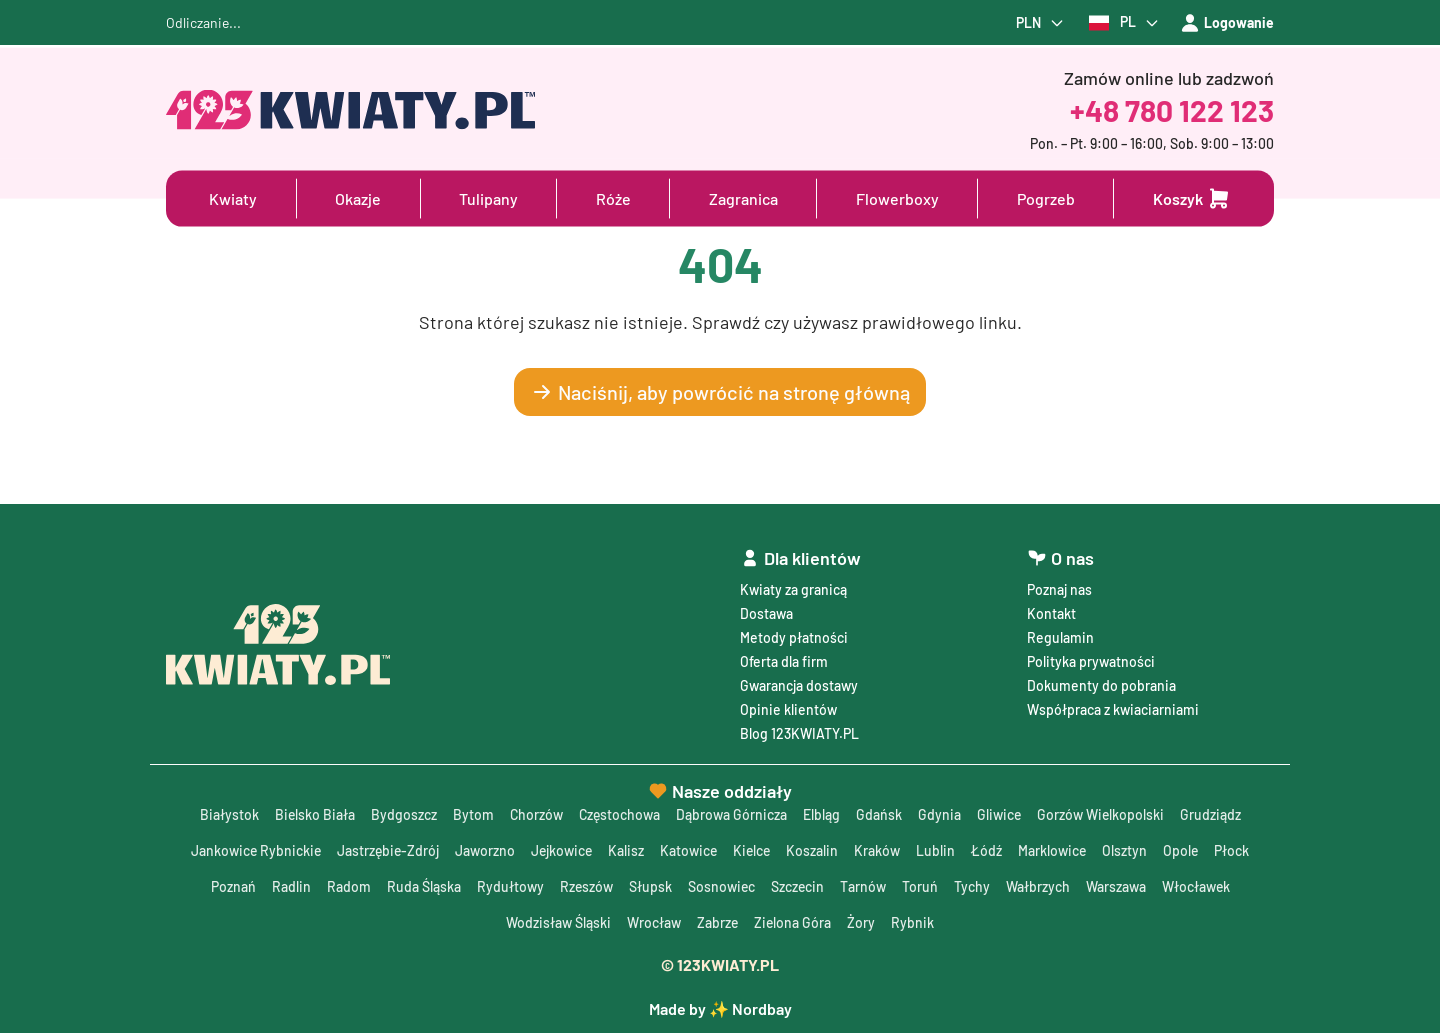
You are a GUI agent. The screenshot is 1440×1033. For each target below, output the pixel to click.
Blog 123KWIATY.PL (799, 733)
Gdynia (940, 814)
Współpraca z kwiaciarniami (1113, 709)
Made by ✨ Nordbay (720, 1008)
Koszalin (816, 850)
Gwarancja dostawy (799, 685)
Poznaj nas (1059, 589)
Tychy (973, 886)
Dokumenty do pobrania (1101, 685)
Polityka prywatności (1091, 661)
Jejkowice (561, 850)
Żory (862, 922)
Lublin (939, 850)
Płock (1237, 850)
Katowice (690, 850)
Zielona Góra (793, 922)
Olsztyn (1129, 850)
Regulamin (1060, 637)
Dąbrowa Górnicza (732, 814)
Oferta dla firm (784, 661)
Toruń (921, 886)
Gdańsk (880, 814)
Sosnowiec (721, 886)
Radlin (289, 886)
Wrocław (653, 922)
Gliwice (1000, 814)
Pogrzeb (1046, 198)
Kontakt (1051, 613)
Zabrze (717, 922)
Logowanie (1227, 23)
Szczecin (798, 886)
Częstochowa (619, 814)
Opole (1186, 850)
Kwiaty (233, 198)
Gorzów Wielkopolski (1103, 814)
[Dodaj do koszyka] (1192, 199)
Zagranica (743, 198)
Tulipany (488, 198)
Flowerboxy (897, 198)
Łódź (990, 850)
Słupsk (649, 886)
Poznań (231, 886)
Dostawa (766, 613)
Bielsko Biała (312, 814)
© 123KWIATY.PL (720, 964)
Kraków (881, 850)
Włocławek (1197, 886)
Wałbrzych (1039, 886)
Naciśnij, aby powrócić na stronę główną (720, 392)
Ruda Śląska (422, 886)
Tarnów (864, 886)
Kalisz (627, 850)
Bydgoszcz (402, 814)
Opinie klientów (788, 709)
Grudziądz (1213, 814)
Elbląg (822, 814)
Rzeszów (585, 886)
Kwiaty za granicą (793, 589)
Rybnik (913, 922)
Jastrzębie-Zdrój (386, 850)
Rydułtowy (508, 886)
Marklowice (1056, 850)
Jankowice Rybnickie (252, 850)
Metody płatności (794, 637)
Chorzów (535, 814)
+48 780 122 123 (1172, 110)
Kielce (754, 850)
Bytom (471, 814)
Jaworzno (484, 850)
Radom (347, 886)
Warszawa (1117, 886)
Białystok (226, 814)
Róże (613, 198)
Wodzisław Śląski (557, 922)
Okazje (358, 198)
